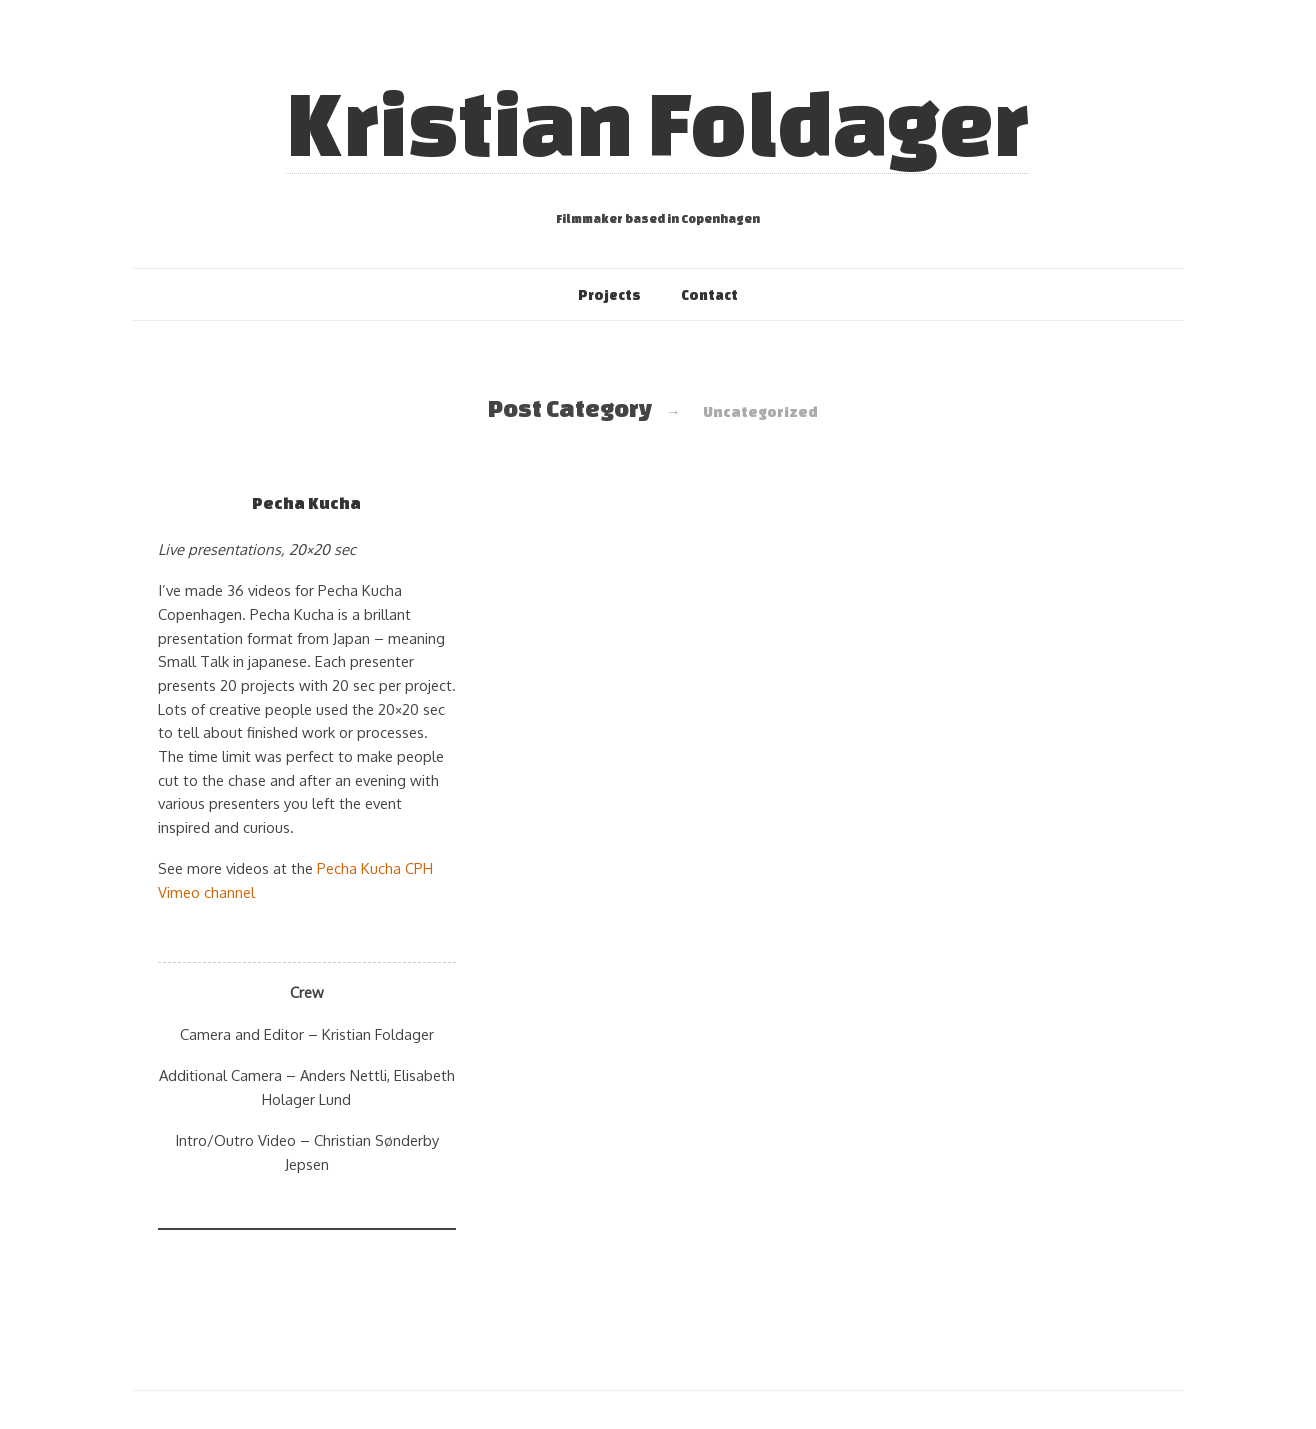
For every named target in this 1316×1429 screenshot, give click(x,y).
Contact (709, 295)
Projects (609, 295)
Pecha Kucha (306, 502)
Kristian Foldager (657, 122)
